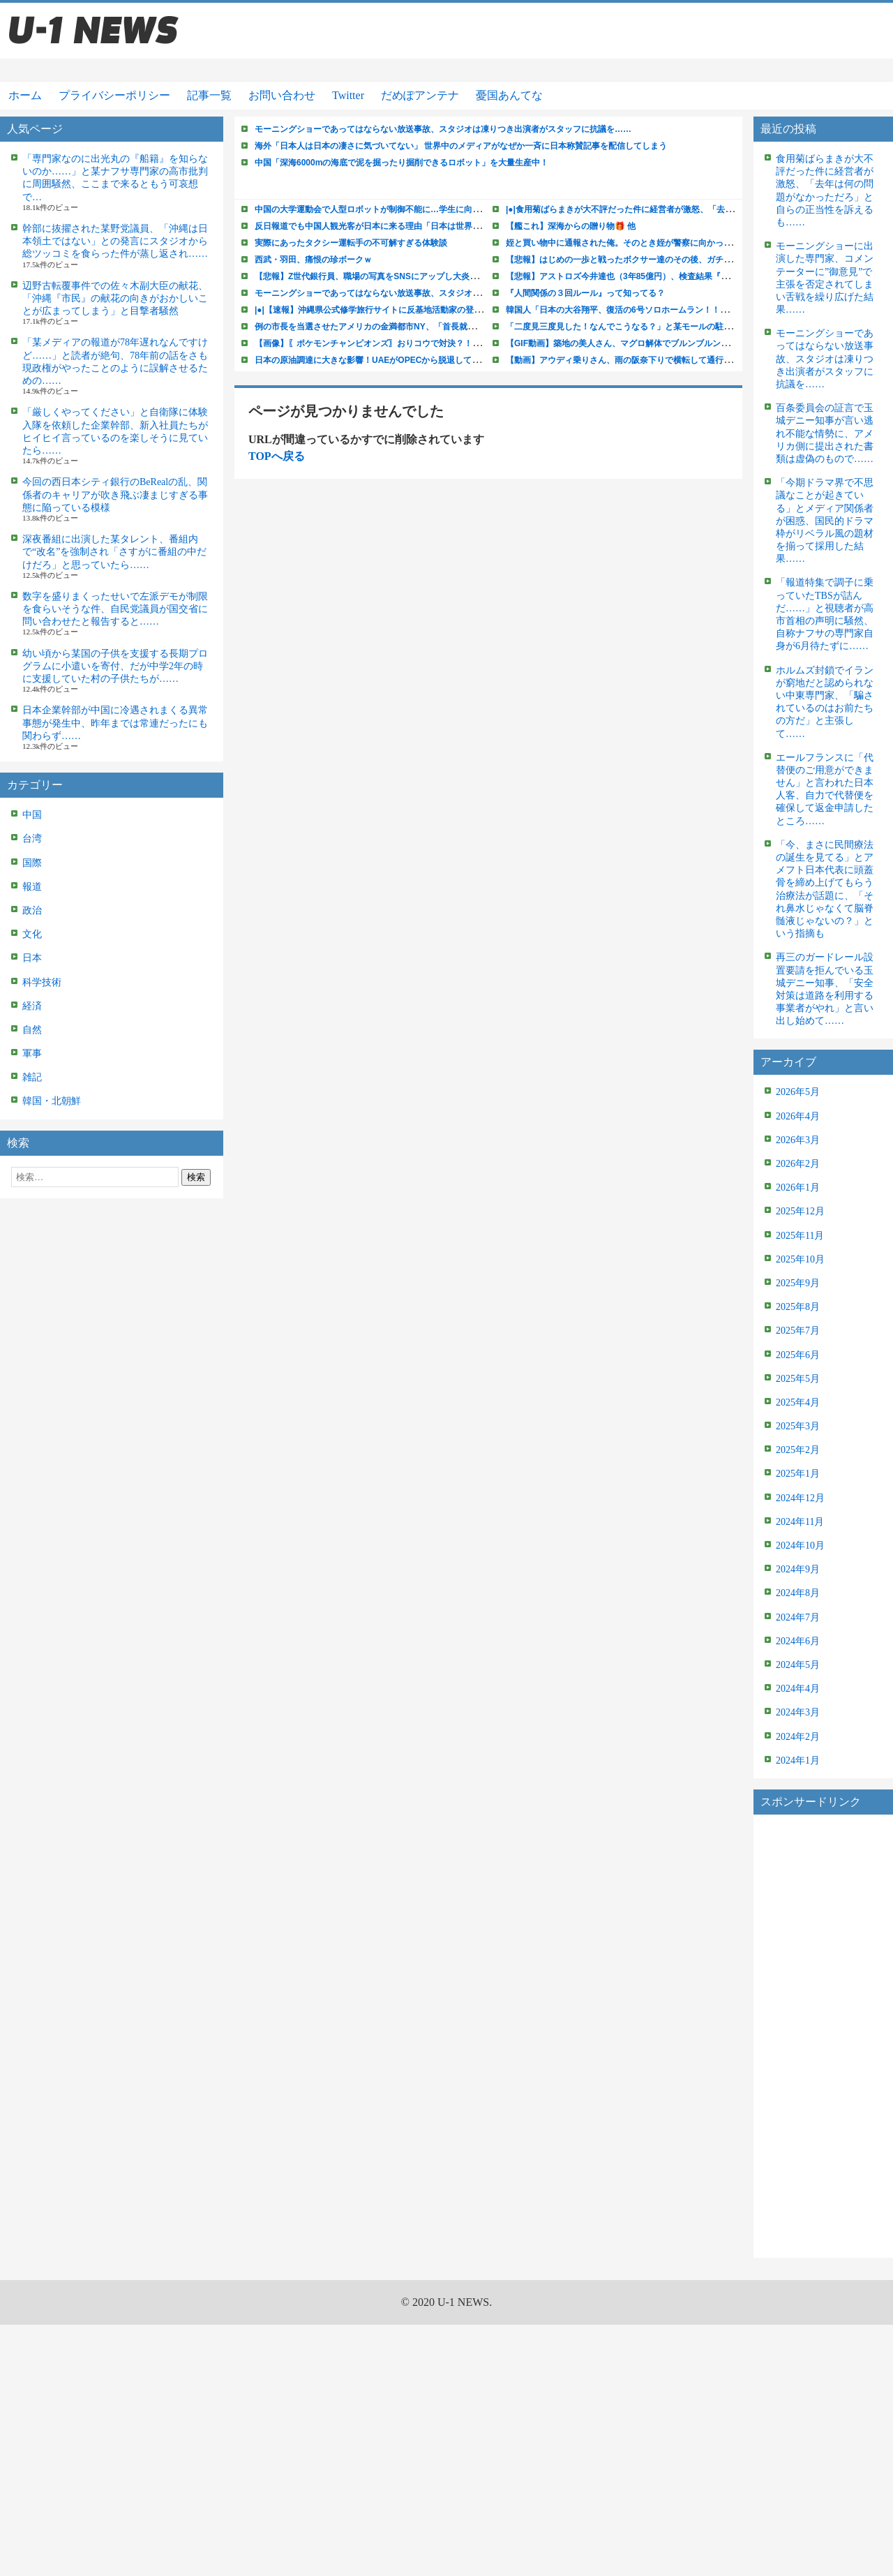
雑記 (32, 1077)
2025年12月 (800, 1211)
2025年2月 (798, 1450)
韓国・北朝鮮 (51, 1101)
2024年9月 (798, 1569)
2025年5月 (798, 1378)
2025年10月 (800, 1259)
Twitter (348, 95)
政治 (32, 910)
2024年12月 (800, 1498)
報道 (32, 886)
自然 (32, 1030)
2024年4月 (798, 1688)
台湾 (32, 838)
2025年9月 (798, 1283)
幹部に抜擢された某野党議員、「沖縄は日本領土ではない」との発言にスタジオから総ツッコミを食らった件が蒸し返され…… (115, 241)
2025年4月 (798, 1402)
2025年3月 (798, 1426)
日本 (32, 958)
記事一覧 (209, 95)
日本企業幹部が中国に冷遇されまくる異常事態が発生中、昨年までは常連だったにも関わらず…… (115, 722)
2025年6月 (798, 1355)
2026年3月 (798, 1140)
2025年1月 (798, 1473)
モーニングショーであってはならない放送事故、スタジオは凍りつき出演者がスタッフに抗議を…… (824, 358)
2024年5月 (798, 1665)
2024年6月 (798, 1641)
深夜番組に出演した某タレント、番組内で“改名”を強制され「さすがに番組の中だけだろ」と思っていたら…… (114, 551)
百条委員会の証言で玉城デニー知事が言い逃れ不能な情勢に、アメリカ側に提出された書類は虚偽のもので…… (824, 433)
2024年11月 (800, 1522)
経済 (32, 1006)
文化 (32, 934)
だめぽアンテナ (420, 95)
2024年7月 (798, 1617)
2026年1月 (798, 1187)
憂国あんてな (509, 95)
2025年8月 (798, 1307)
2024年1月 (798, 1760)
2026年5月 (798, 1092)
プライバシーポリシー (114, 95)
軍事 (32, 1053)
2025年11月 (800, 1235)
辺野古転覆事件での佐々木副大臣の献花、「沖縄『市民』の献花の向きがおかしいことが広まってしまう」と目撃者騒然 (115, 298)
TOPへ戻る (276, 456)
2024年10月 (800, 1545)
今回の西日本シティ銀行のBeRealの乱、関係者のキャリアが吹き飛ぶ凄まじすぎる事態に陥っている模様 (115, 494)
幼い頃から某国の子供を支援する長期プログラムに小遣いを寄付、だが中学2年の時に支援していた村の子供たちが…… (115, 666)
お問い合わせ (281, 95)
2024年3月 (798, 1712)
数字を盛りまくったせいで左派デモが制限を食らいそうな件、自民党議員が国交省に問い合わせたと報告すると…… (115, 609)
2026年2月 (798, 1164)
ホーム (25, 95)
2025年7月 (798, 1330)
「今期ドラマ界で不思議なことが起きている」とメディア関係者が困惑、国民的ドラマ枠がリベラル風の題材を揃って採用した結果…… (824, 520)
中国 (32, 815)
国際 (32, 863)
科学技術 (41, 982)
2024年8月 (798, 1593)
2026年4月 (798, 1116)
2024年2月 (798, 1737)
